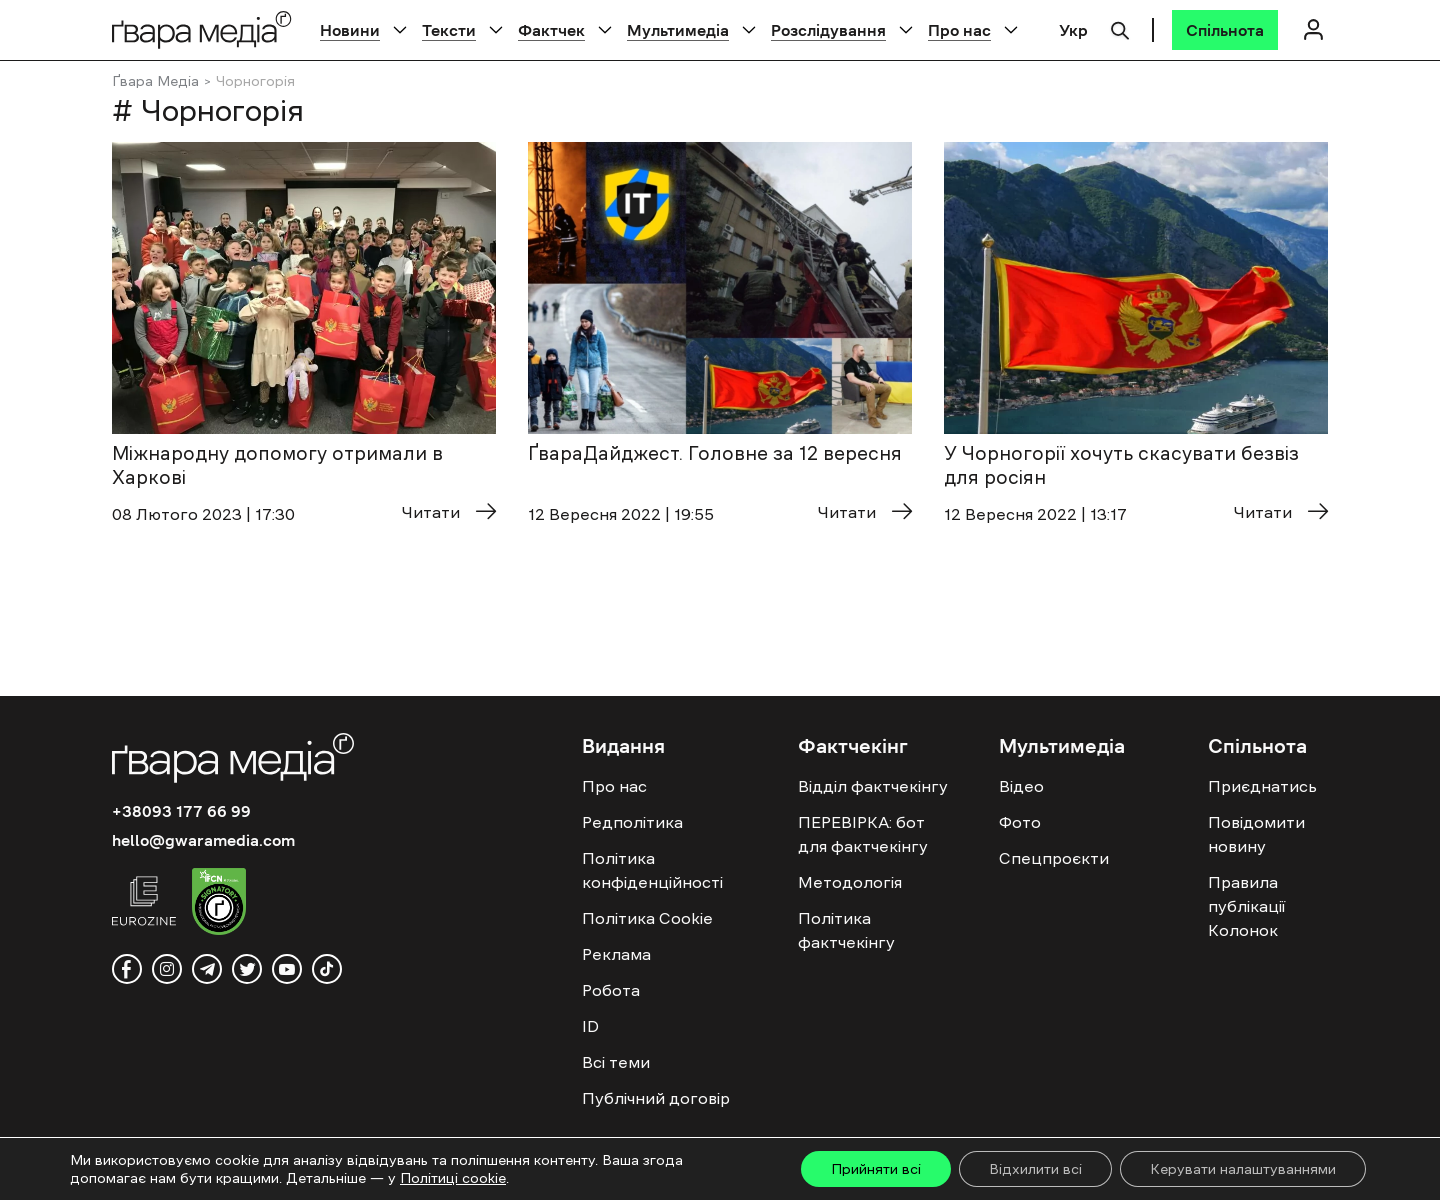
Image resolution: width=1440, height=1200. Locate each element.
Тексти (449, 30)
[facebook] (127, 969)
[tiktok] (327, 969)
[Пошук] (1120, 28)
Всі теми (616, 1062)
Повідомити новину (1256, 834)
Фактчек (551, 30)
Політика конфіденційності (652, 870)
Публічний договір (656, 1098)
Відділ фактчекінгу (873, 786)
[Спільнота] (1225, 30)
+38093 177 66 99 (181, 811)
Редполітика (632, 822)
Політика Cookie (647, 918)
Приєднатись (1262, 786)
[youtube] (287, 969)
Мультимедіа (678, 30)
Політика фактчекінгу (846, 930)
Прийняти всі (876, 1169)
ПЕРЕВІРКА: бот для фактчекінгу (863, 834)
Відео (1021, 786)
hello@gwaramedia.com (203, 840)
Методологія (850, 882)
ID (590, 1026)
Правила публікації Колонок (1246, 906)
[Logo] (202, 29)
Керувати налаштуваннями (1243, 1169)
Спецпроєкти (1054, 858)
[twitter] (247, 969)
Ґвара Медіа (155, 81)
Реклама (616, 954)
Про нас (959, 30)
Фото (1020, 822)
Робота (611, 990)
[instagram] (167, 969)
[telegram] (207, 969)
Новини (350, 30)
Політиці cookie (453, 1178)
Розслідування (828, 30)
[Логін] (1313, 29)
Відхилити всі (1035, 1169)
